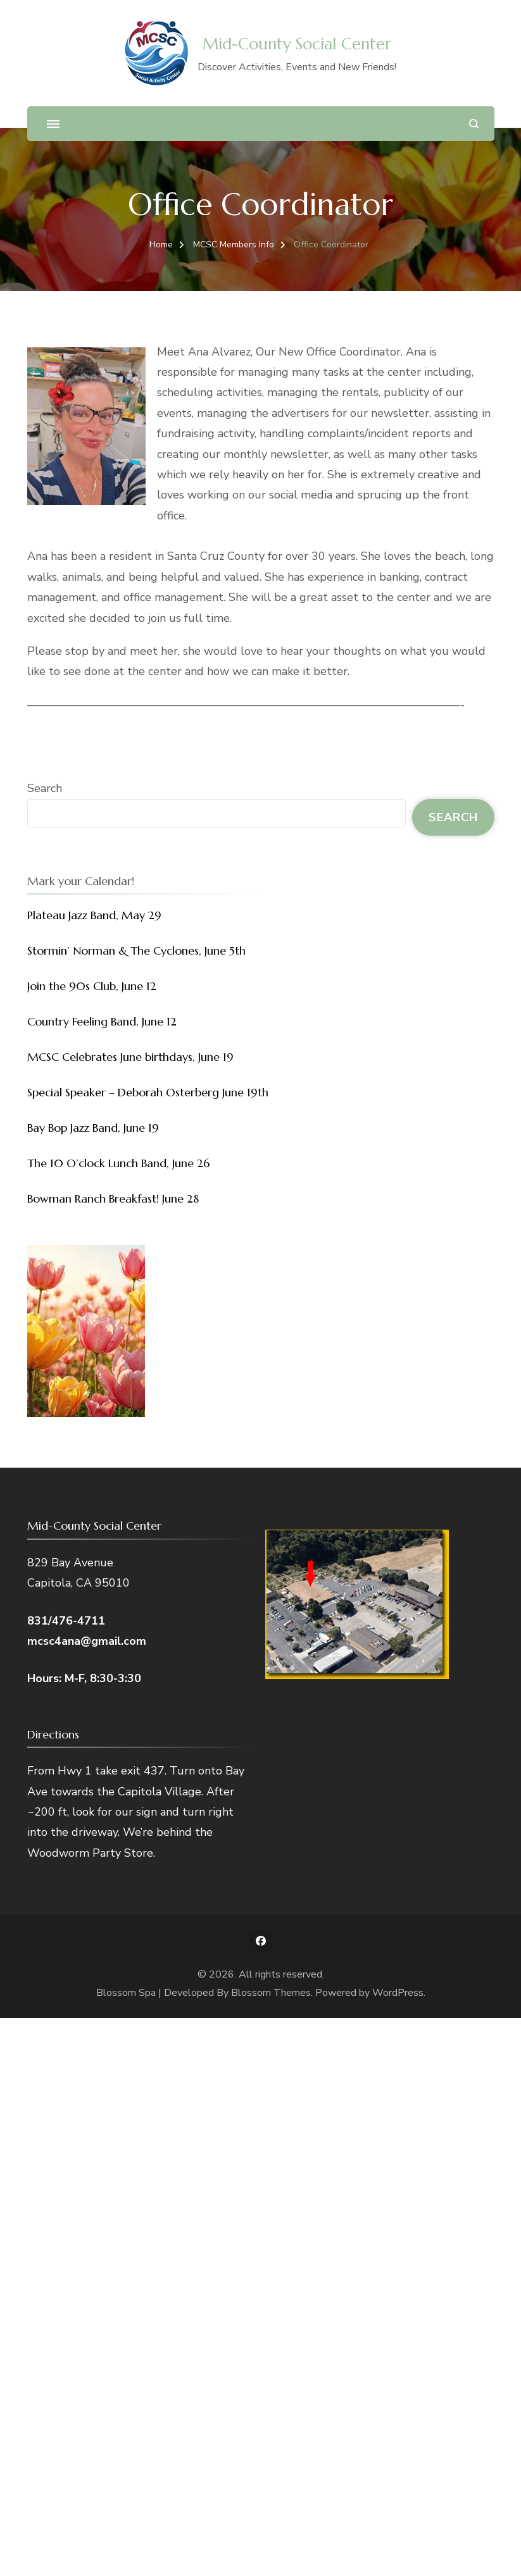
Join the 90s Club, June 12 (91, 986)
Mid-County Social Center (297, 44)
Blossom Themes (271, 1993)
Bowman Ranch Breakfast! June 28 (113, 1198)
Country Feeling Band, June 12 (102, 1021)
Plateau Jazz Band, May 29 (94, 915)
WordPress (398, 1993)
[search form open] (474, 123)
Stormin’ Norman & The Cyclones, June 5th (136, 950)
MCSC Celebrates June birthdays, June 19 (130, 1057)
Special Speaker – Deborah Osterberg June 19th (147, 1092)
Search (44, 788)
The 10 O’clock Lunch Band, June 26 (118, 1163)
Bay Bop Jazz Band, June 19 (93, 1127)
